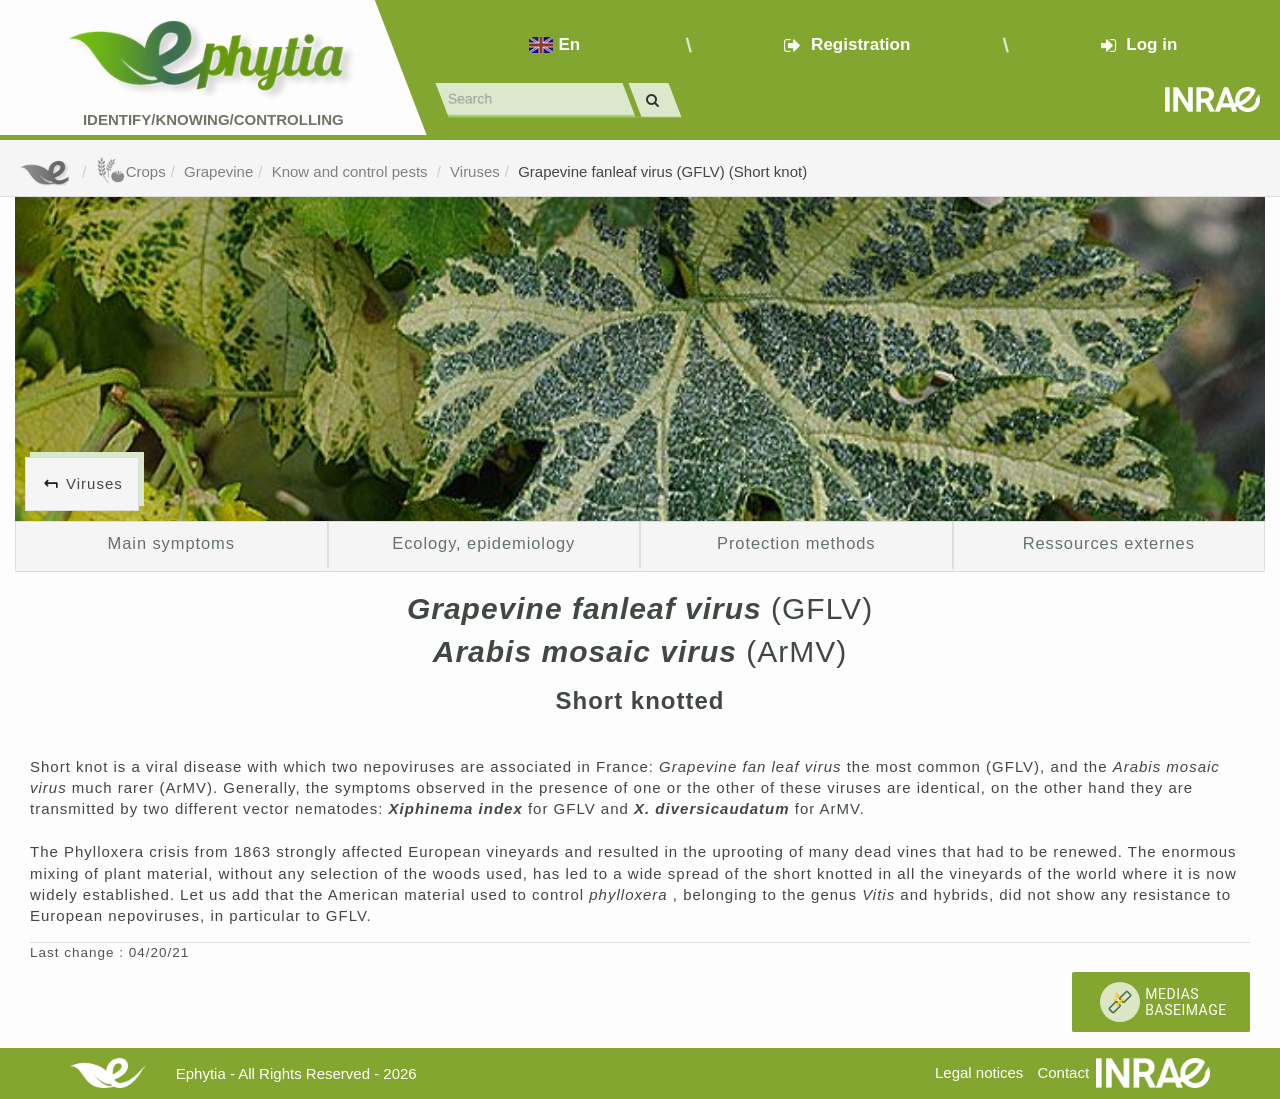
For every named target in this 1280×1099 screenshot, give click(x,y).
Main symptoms (171, 543)
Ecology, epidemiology (483, 543)
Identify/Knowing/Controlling (213, 119)
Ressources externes (1109, 543)
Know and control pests (352, 171)
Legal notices (979, 1072)
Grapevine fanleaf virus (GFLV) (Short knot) (662, 171)
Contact (1063, 1072)
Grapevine (218, 171)
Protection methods (796, 543)
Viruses (475, 171)
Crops (131, 171)
